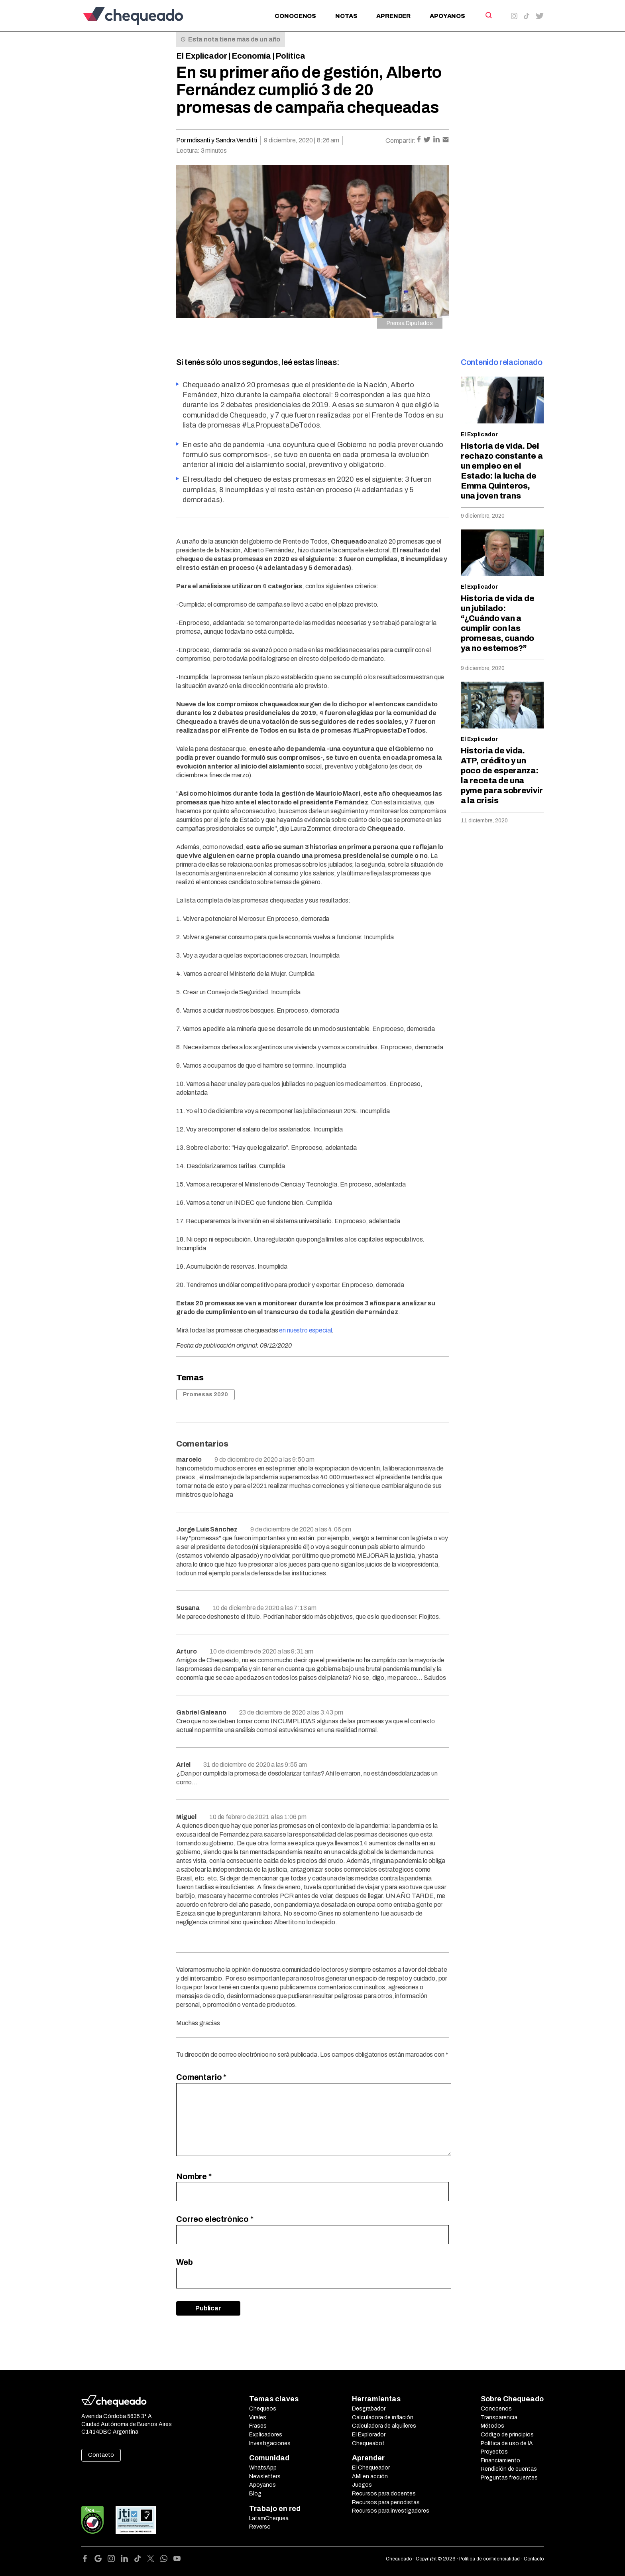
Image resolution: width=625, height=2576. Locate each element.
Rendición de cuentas (509, 2469)
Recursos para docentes (384, 2494)
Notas (346, 16)
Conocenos (295, 16)
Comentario (201, 2077)
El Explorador (368, 2435)
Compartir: (400, 140)
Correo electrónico (215, 2219)
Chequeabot (368, 2443)
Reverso (260, 2527)
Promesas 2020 (205, 1394)
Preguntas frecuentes (509, 2478)
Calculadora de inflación (382, 2417)
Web (184, 2262)
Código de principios (507, 2435)
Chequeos (262, 2409)
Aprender (393, 16)
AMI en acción (370, 2476)
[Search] (488, 15)
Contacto (101, 2455)
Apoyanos (447, 16)
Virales (257, 2417)
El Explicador (201, 55)
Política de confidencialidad (489, 2559)
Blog (255, 2494)
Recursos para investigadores (390, 2511)
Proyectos (494, 2452)
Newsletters (265, 2476)
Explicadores (265, 2435)
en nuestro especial (305, 1330)
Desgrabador (368, 2409)
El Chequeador (371, 2468)
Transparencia (499, 2417)
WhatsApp (263, 2468)
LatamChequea (269, 2518)
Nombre (194, 2176)
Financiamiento (500, 2461)
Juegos (362, 2485)
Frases (258, 2426)
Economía (251, 55)
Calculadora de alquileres (384, 2426)
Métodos (492, 2426)
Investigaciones (270, 2443)
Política (290, 55)
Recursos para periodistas (386, 2502)
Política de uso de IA (507, 2443)
